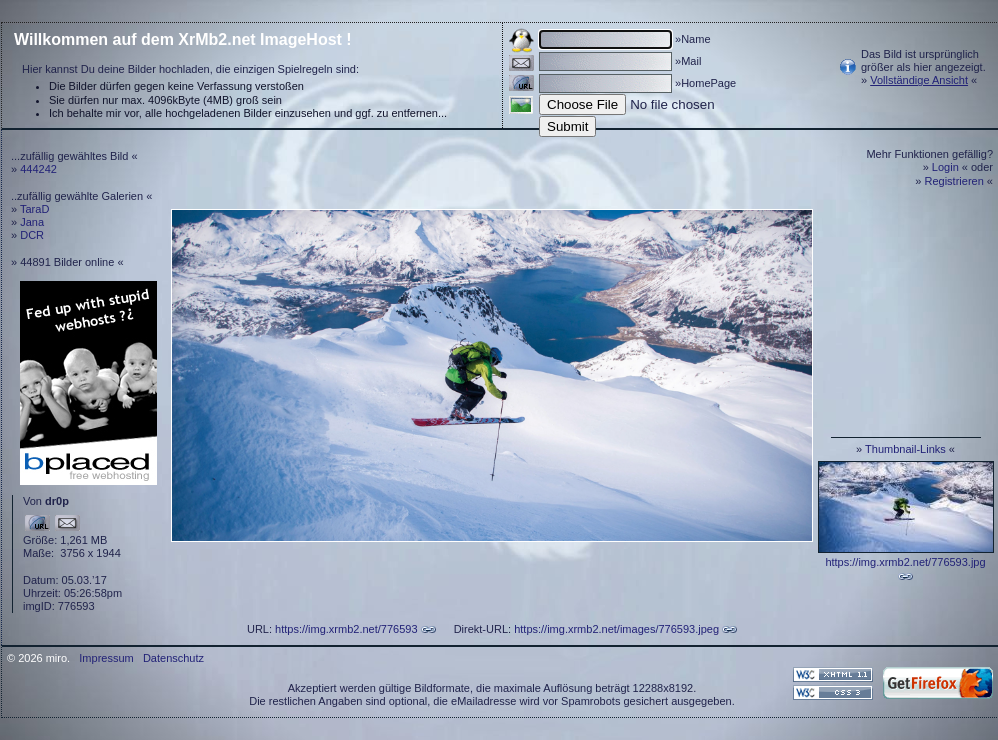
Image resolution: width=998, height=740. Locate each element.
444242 (38, 169)
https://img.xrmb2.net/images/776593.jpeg (616, 629)
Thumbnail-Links (905, 449)
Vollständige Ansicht (919, 80)
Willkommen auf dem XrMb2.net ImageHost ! (183, 39)
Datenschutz (173, 658)
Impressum (106, 658)
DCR (32, 235)
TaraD (34, 209)
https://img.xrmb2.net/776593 (346, 629)
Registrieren (954, 181)
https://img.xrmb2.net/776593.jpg (905, 562)
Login (945, 167)
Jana (32, 222)
